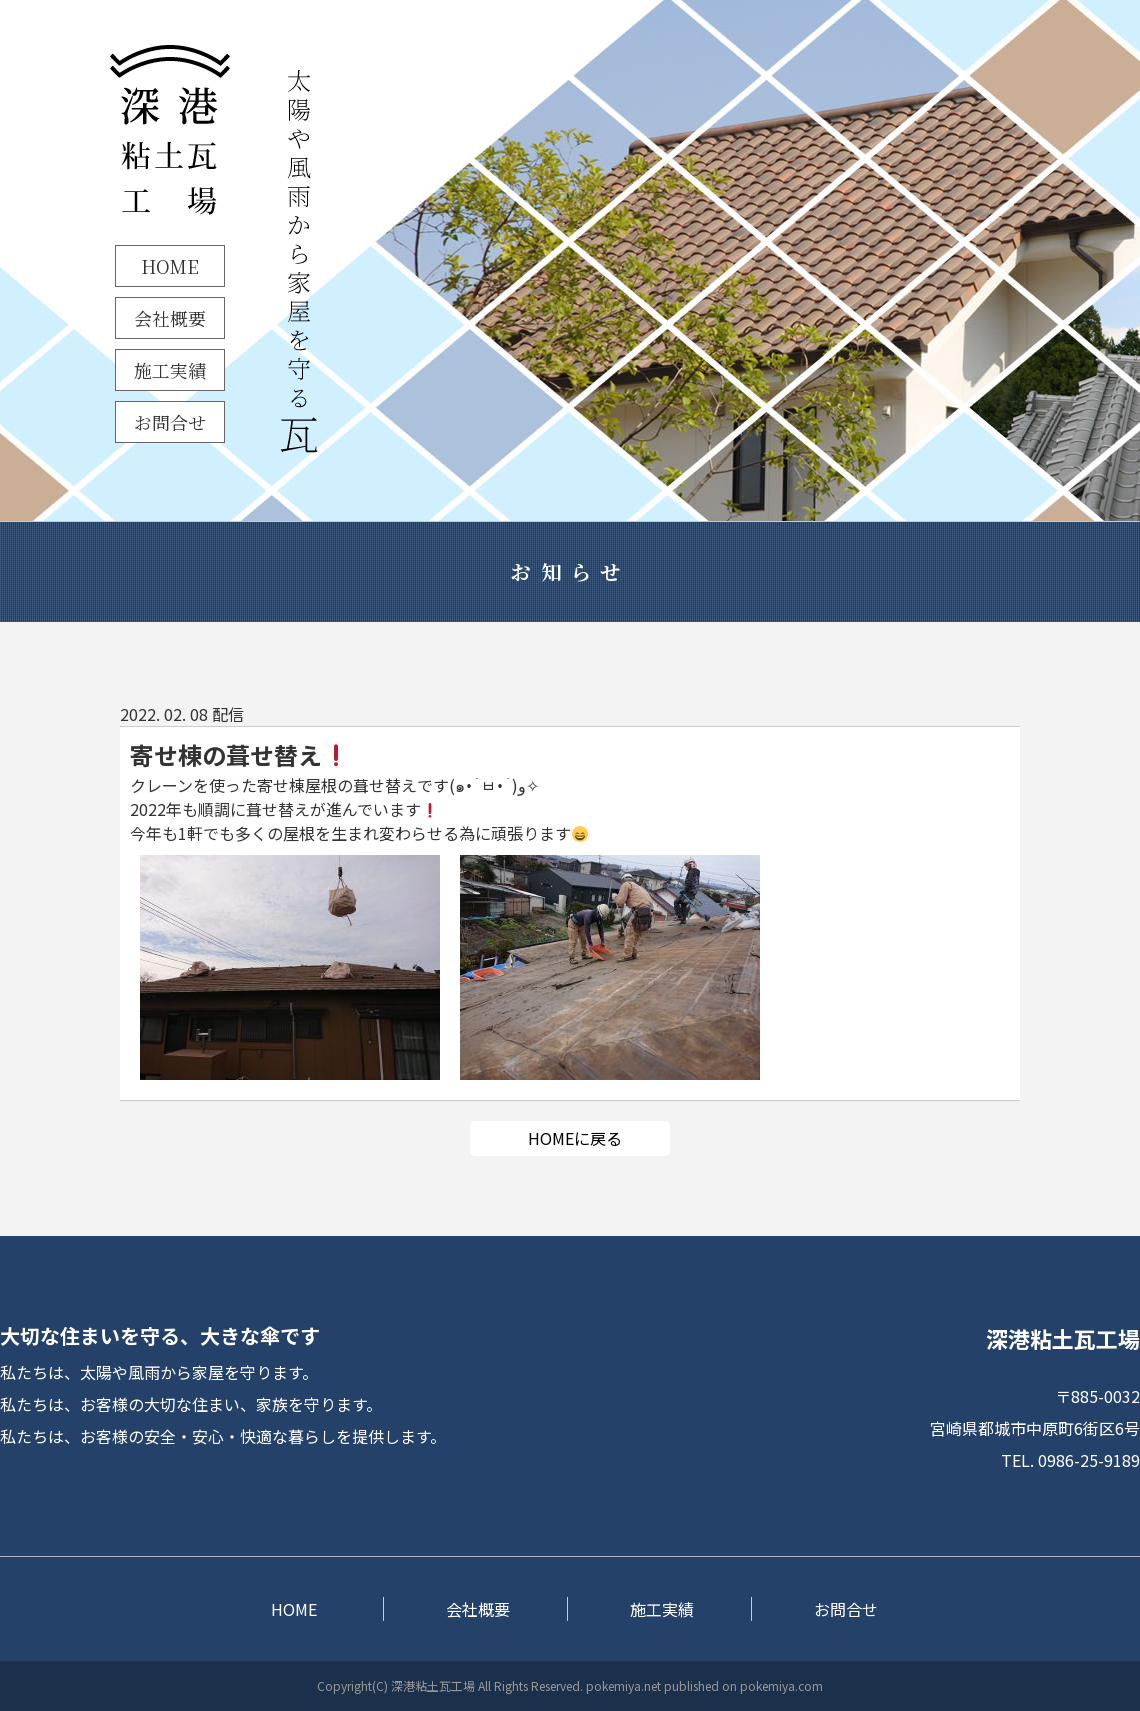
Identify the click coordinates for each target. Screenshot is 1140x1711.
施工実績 (170, 370)
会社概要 (170, 318)
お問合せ (170, 422)
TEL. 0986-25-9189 (1070, 1460)
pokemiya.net (623, 1685)
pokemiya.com (781, 1685)
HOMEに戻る (575, 1138)
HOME (170, 266)
